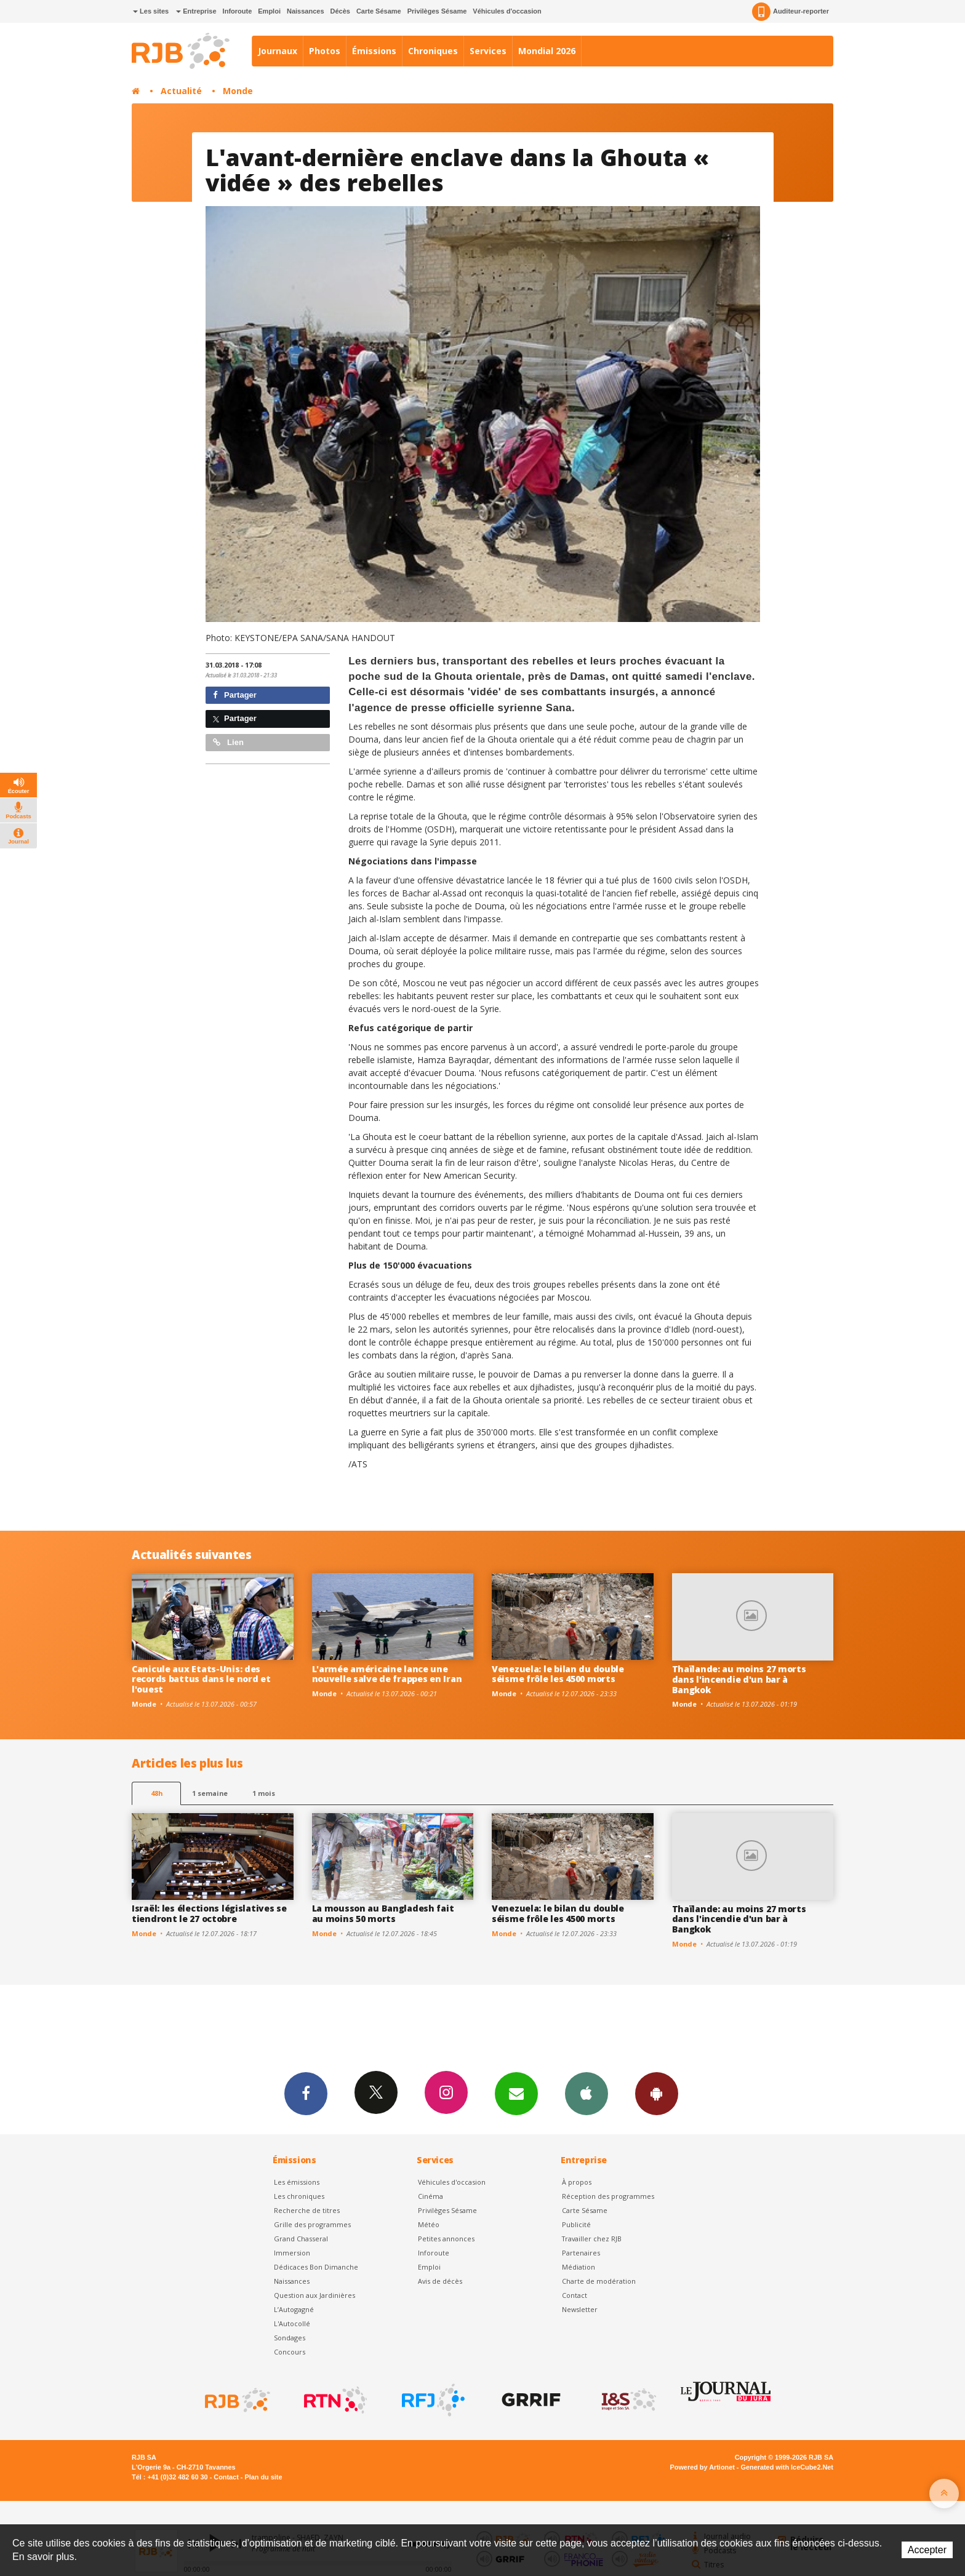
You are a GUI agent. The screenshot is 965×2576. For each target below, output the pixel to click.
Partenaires (581, 2253)
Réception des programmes (608, 2196)
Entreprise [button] (196, 11)
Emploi (269, 11)
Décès (340, 11)
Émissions (374, 51)
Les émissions (296, 2182)
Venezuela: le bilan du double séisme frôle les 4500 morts (558, 1674)
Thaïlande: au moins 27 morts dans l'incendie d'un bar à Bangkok (739, 1679)
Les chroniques (299, 2196)
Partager (235, 695)
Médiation (578, 2267)
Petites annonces (446, 2239)
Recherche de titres (307, 2210)
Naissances (305, 11)
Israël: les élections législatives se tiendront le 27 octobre (209, 1913)
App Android (656, 2093)
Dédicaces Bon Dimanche (316, 2267)
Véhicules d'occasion (507, 11)
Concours (289, 2352)
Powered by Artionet (702, 2467)
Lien (228, 742)
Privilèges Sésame (437, 11)
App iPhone (586, 2093)
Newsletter (580, 2309)
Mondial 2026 (546, 51)
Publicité (576, 2224)
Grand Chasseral (301, 2239)
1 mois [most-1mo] (263, 1793)
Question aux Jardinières (314, 2295)
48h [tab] (156, 1793)
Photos (324, 51)
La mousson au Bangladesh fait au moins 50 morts (383, 1913)
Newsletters (516, 2093)
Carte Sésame (378, 11)
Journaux (277, 51)
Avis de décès (440, 2281)
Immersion (292, 2253)
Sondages (289, 2338)
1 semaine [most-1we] (210, 1793)
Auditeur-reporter (790, 11)
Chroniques (433, 51)
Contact (574, 2295)
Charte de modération (599, 2281)
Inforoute (237, 11)
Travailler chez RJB (592, 2239)
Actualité (181, 91)
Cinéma (430, 2196)
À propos (576, 2182)
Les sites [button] (151, 11)
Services (488, 51)
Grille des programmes (312, 2224)
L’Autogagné (294, 2309)
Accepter (927, 2550)
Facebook (305, 2093)
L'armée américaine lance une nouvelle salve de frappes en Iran (387, 1674)
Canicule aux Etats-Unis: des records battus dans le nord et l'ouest (201, 1679)
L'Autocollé (292, 2323)
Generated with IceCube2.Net (787, 2467)
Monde (238, 91)
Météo (428, 2224)
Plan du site (263, 2477)
